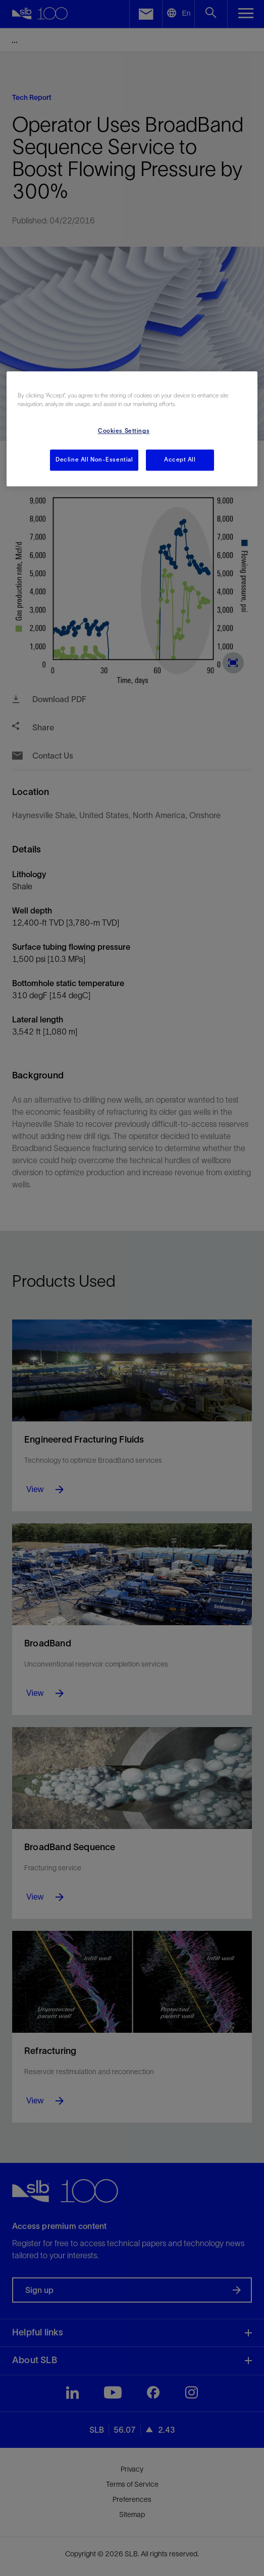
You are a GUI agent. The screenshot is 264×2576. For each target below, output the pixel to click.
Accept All (180, 459)
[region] (132, 428)
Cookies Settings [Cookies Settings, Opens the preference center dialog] (123, 431)
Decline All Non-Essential (94, 459)
